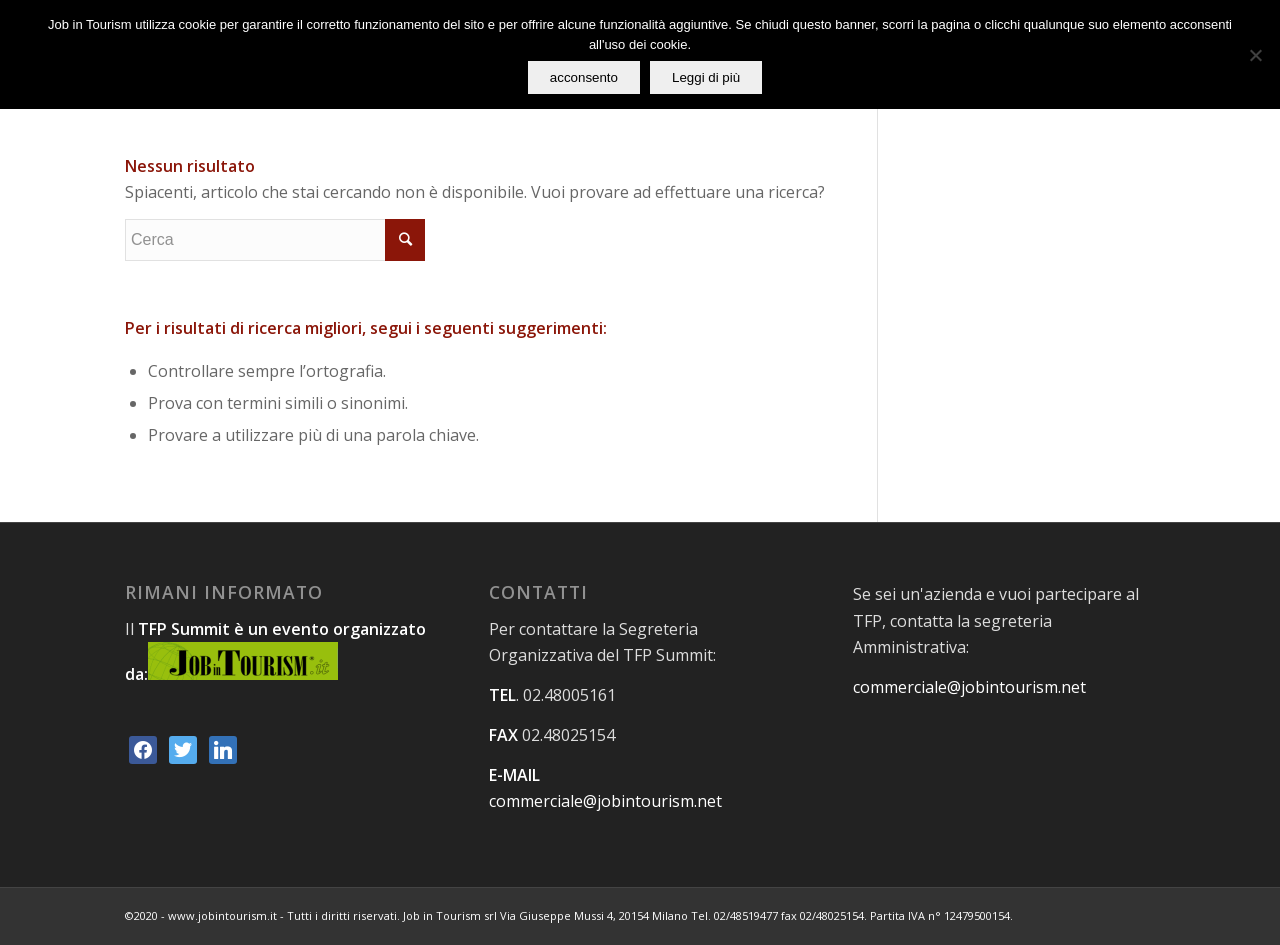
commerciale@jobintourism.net (605, 801)
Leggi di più (706, 77)
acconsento (584, 77)
